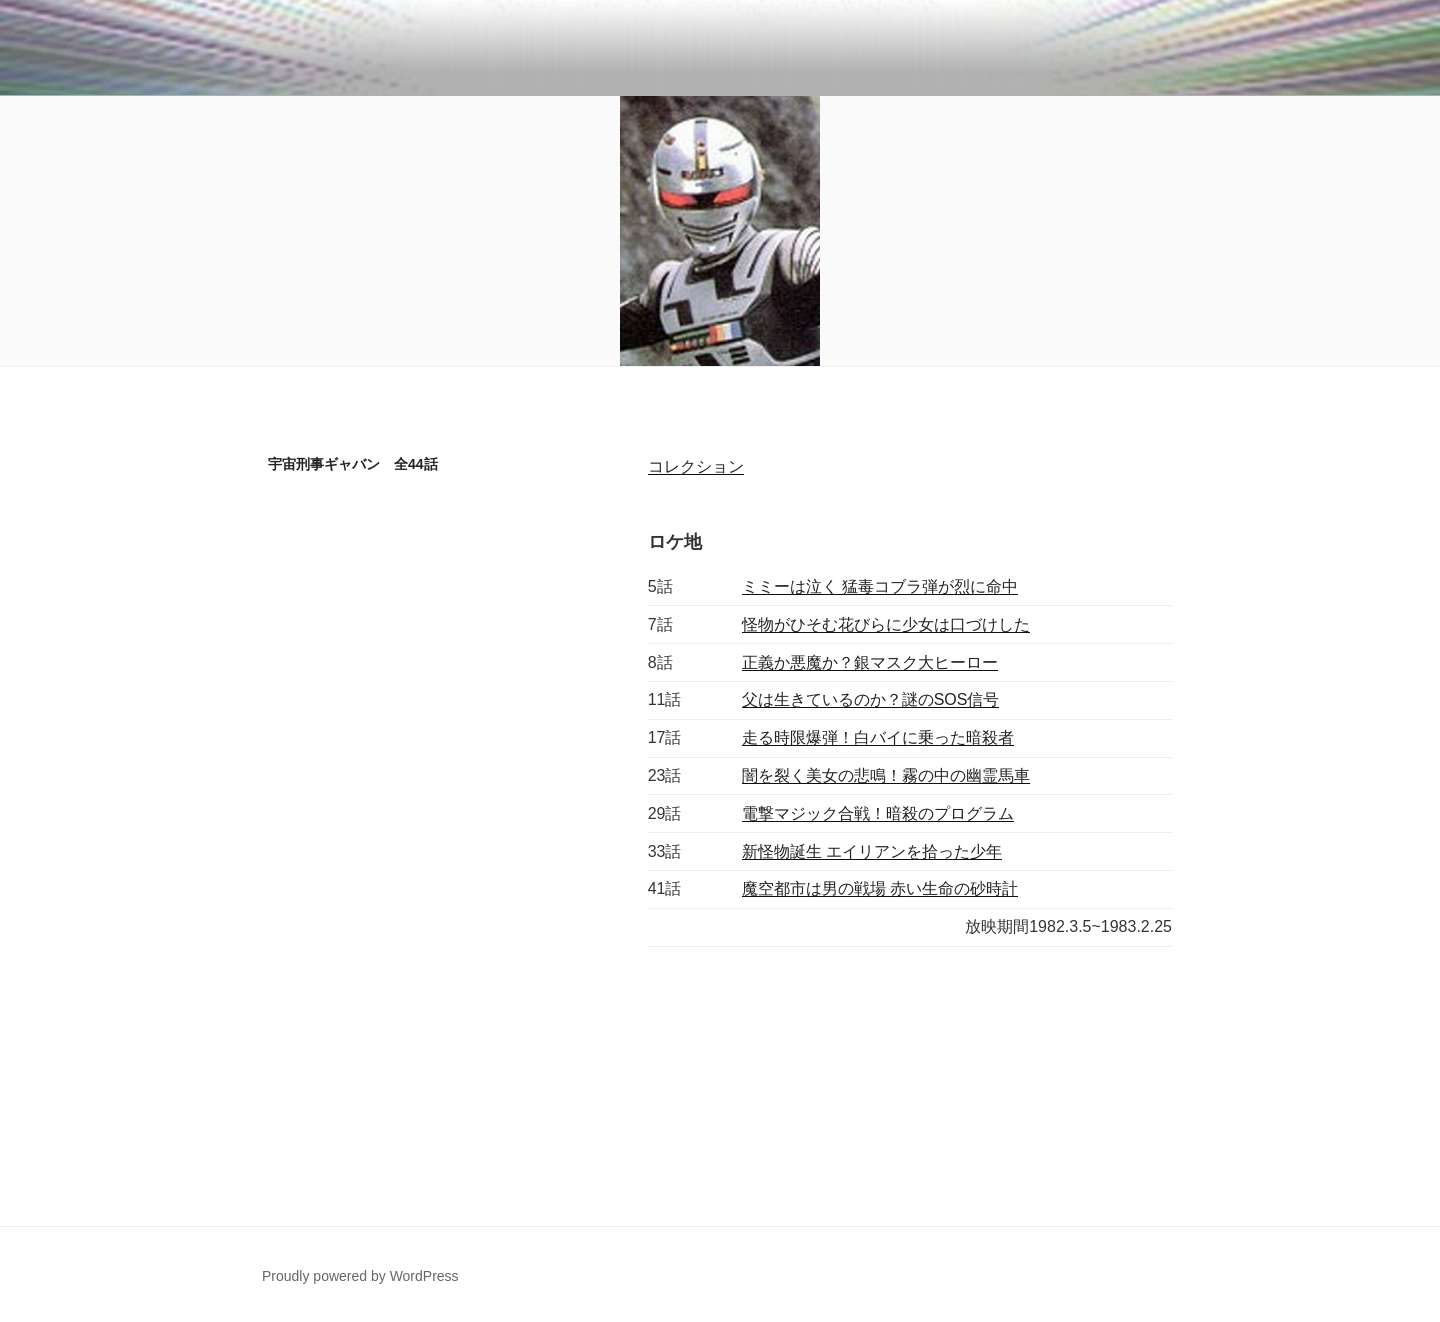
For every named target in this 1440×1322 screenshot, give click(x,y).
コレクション (696, 466)
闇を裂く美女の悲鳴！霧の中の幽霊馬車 (886, 775)
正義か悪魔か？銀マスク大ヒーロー (870, 662)
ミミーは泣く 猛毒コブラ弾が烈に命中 (880, 586)
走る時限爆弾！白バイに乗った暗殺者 (878, 737)
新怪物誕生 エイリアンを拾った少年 (872, 851)
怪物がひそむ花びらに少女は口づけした (886, 624)
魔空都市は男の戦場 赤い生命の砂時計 (880, 888)
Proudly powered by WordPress (360, 1276)
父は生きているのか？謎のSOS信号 (871, 699)
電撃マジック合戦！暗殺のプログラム (878, 813)
